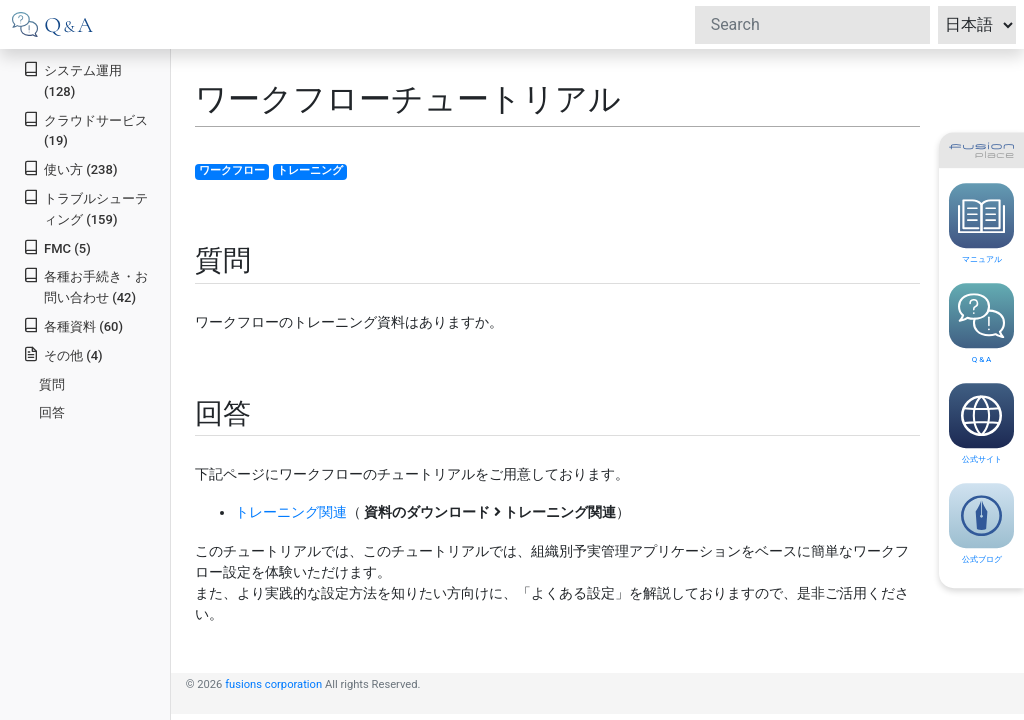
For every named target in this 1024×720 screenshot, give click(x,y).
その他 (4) (62, 354)
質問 (52, 384)
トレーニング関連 (291, 512)
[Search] (812, 25)
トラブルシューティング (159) (85, 208)
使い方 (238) (70, 168)
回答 (52, 412)
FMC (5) (57, 247)
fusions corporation (273, 684)
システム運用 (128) (72, 80)
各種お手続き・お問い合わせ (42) (85, 286)
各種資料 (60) (73, 325)
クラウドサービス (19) (85, 130)
